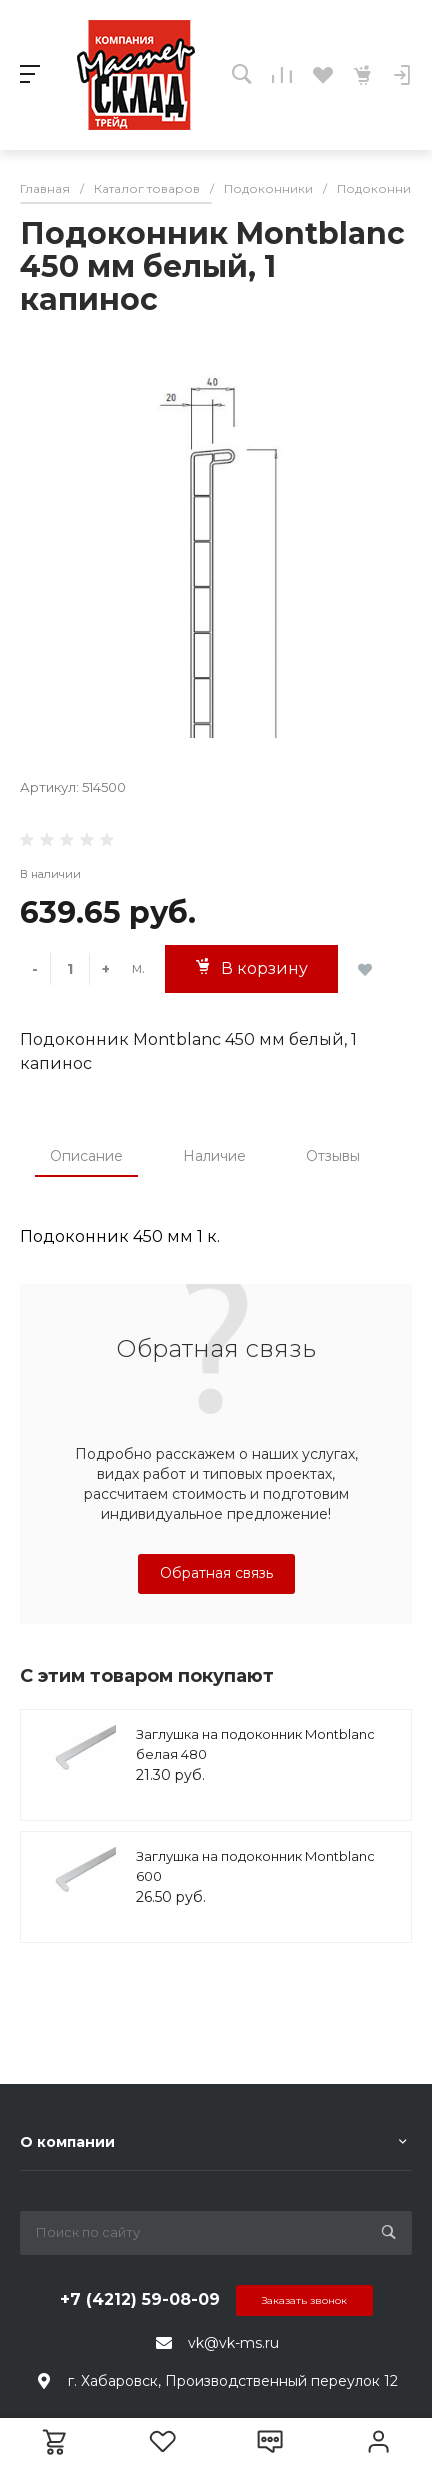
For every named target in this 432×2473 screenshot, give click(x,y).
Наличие (214, 1156)
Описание (86, 1156)
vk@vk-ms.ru (233, 2343)
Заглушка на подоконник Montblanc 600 (255, 1866)
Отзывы (333, 1156)
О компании (67, 2142)
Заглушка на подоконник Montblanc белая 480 (255, 1744)
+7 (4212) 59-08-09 (140, 2299)
